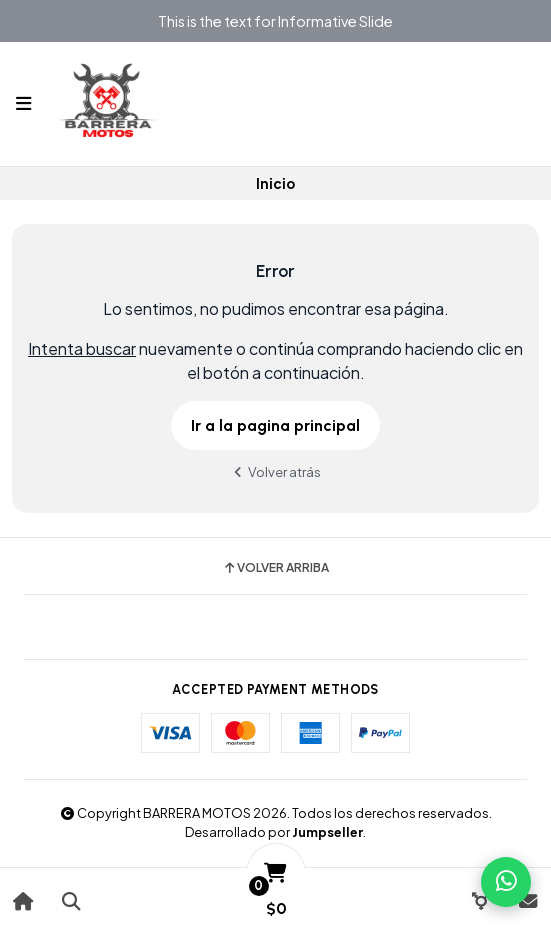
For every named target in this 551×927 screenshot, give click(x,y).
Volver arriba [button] (275, 568)
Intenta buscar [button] (82, 348)
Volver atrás (276, 471)
